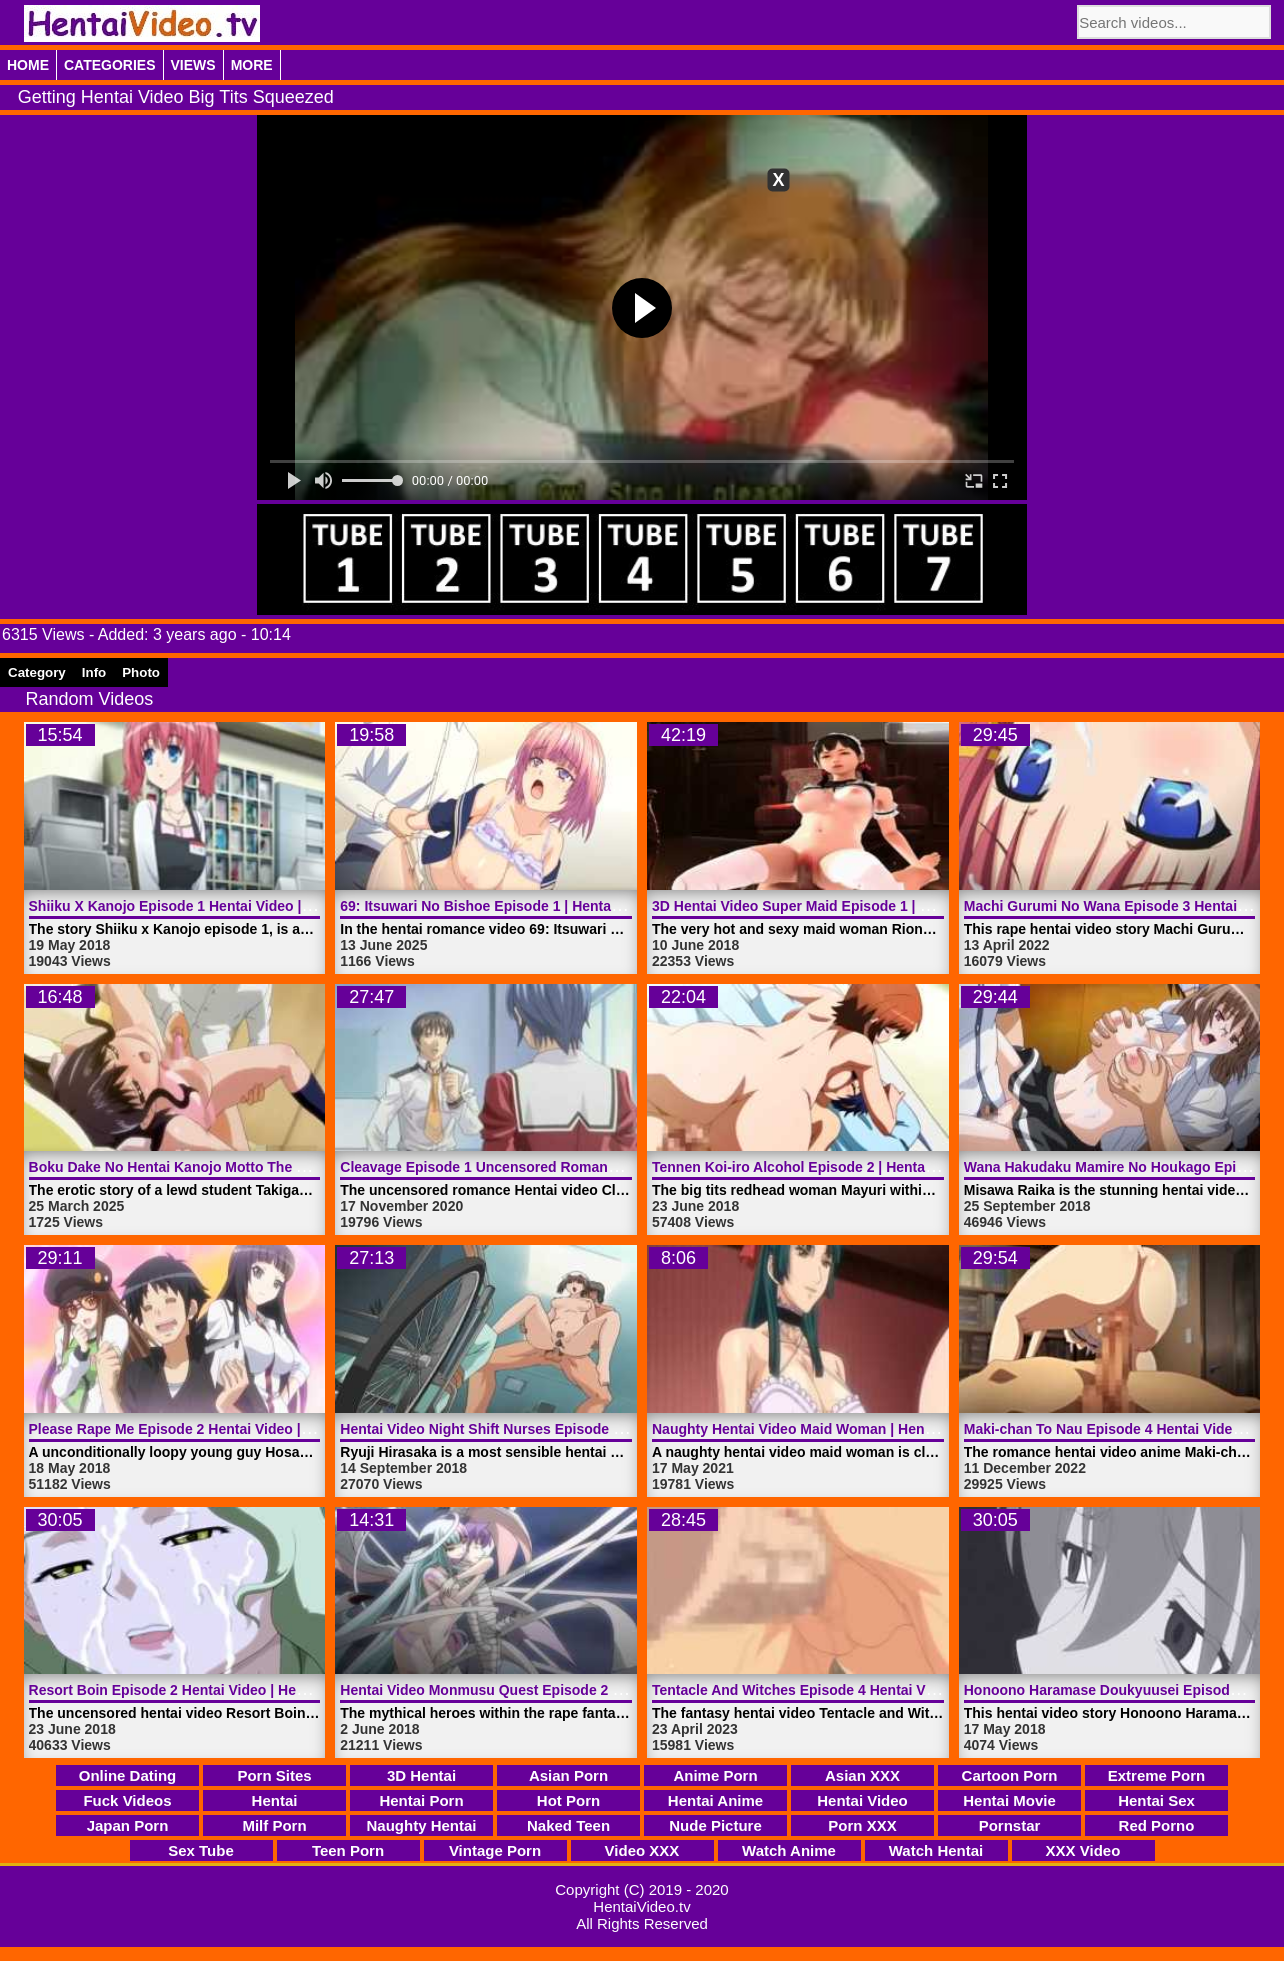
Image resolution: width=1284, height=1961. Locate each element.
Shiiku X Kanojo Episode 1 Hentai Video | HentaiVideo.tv (216, 906)
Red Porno (1157, 1825)
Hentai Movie (1009, 1800)
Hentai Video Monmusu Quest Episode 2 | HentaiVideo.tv (528, 1690)
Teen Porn (348, 1850)
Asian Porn (568, 1775)
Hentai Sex (1156, 1800)
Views (193, 65)
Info (94, 672)
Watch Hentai (936, 1850)
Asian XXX (862, 1775)
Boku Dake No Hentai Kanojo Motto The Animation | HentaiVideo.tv (251, 1167)
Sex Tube (201, 1850)
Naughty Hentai (421, 1825)
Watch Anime (789, 1850)
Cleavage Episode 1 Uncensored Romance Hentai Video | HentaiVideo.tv (580, 1167)
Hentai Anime (715, 1800)
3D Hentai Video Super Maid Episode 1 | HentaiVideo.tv (834, 906)
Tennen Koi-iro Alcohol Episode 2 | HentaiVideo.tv (817, 1167)
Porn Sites (274, 1775)
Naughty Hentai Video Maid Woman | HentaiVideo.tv (823, 1429)
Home (28, 65)
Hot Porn (568, 1800)
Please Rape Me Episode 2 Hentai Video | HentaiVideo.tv (215, 1429)
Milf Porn (274, 1825)
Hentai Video (862, 1800)
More (252, 65)
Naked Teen (568, 1825)
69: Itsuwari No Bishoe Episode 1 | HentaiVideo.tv (504, 906)
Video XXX (642, 1850)
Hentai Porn (421, 1800)
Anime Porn (715, 1775)
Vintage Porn (495, 1850)
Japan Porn (128, 1825)
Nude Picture (715, 1825)
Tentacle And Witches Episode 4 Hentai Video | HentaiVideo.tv (857, 1690)
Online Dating (128, 1775)
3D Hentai (421, 1775)
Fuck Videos (127, 1800)
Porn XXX (862, 1825)
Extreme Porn (1157, 1775)
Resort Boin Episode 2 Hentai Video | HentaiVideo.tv (202, 1690)
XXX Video (1083, 1850)
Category (37, 672)
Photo (141, 672)
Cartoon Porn (1010, 1775)
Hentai (275, 1800)
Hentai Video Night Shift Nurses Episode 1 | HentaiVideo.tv (534, 1429)
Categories (110, 65)
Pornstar (1010, 1825)
